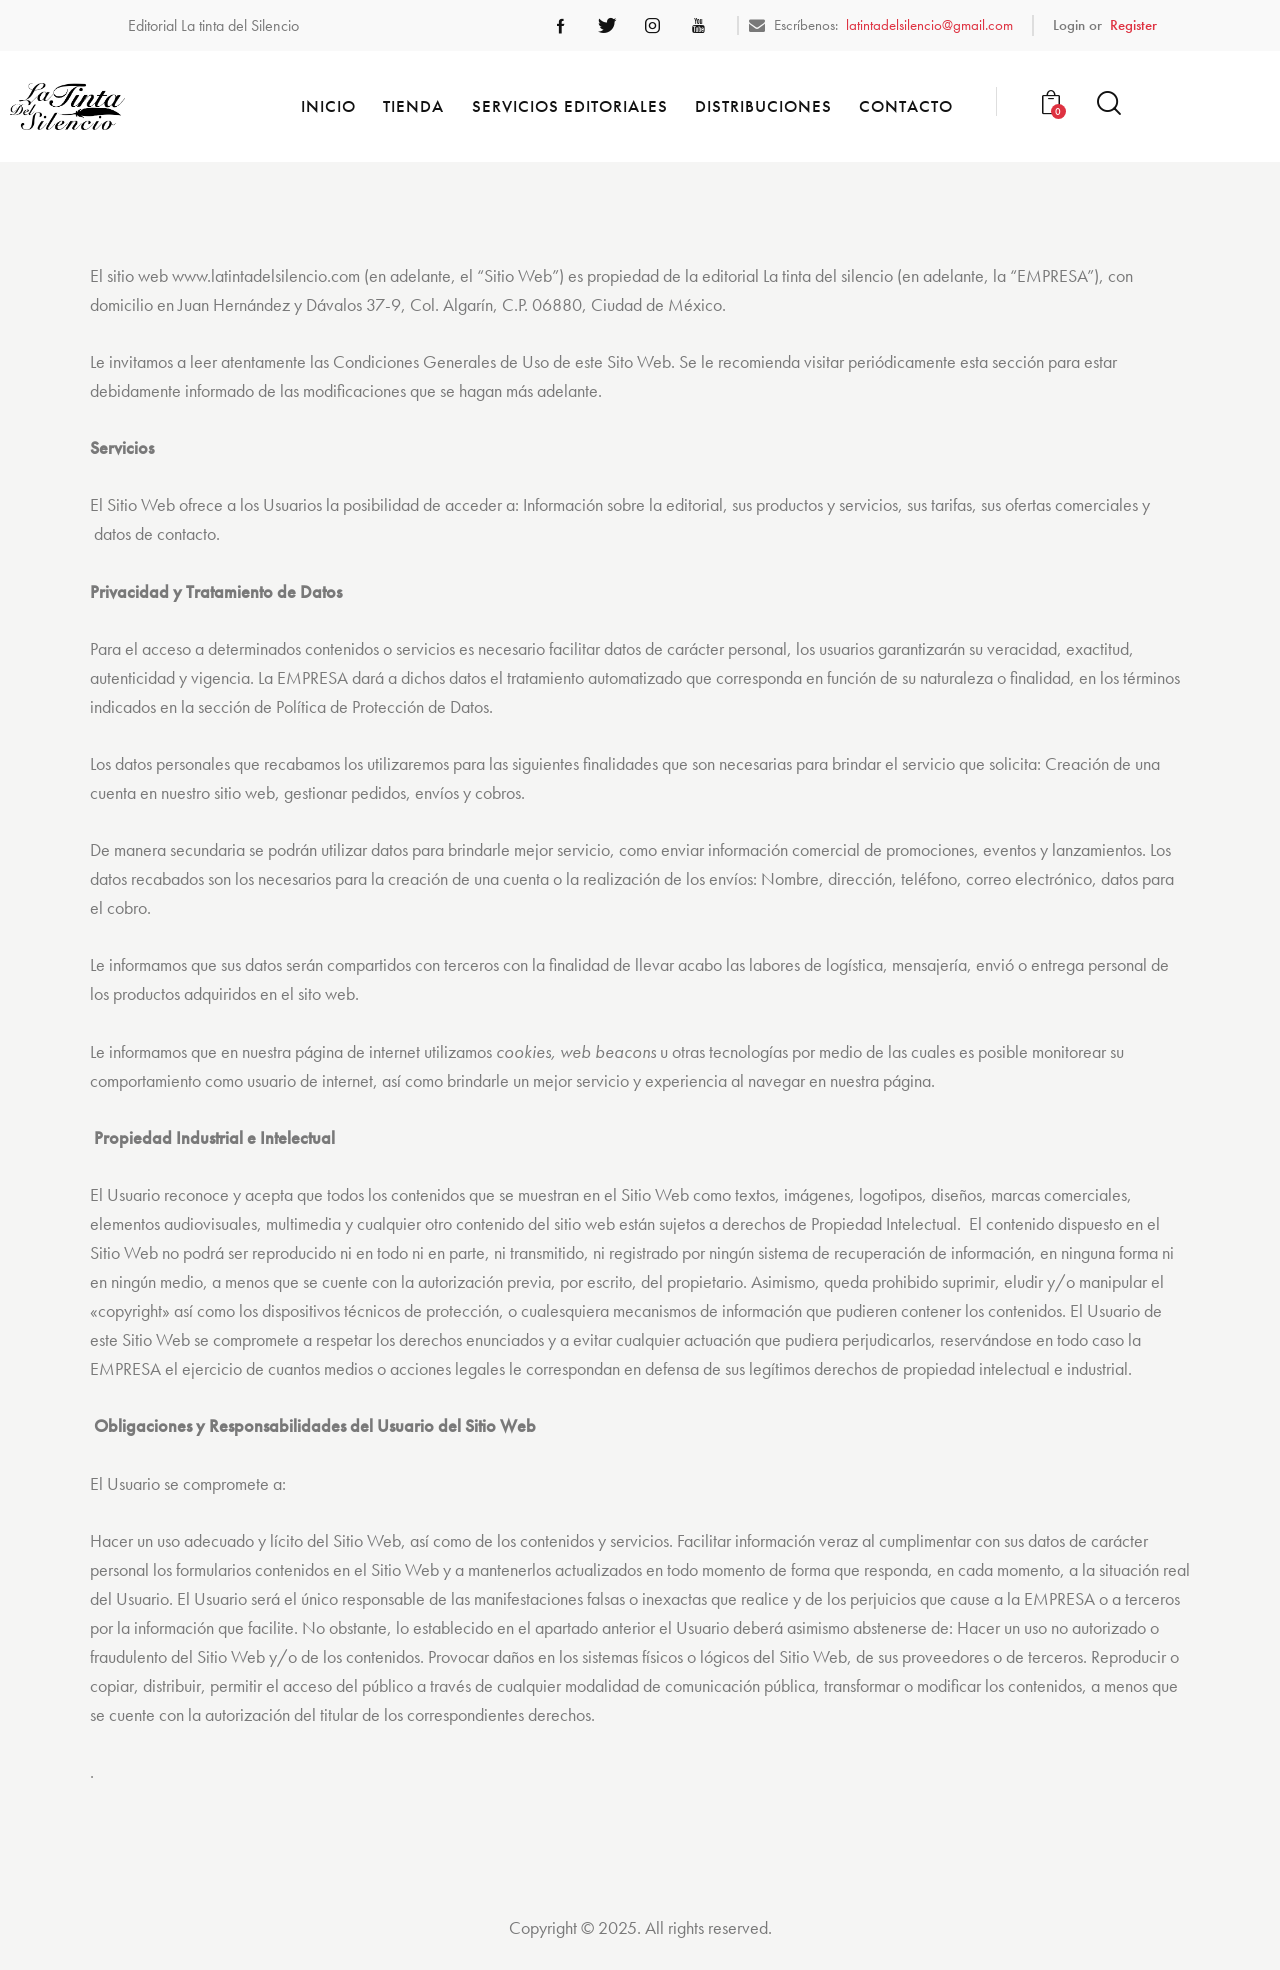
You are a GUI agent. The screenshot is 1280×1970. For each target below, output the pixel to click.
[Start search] (1109, 103)
